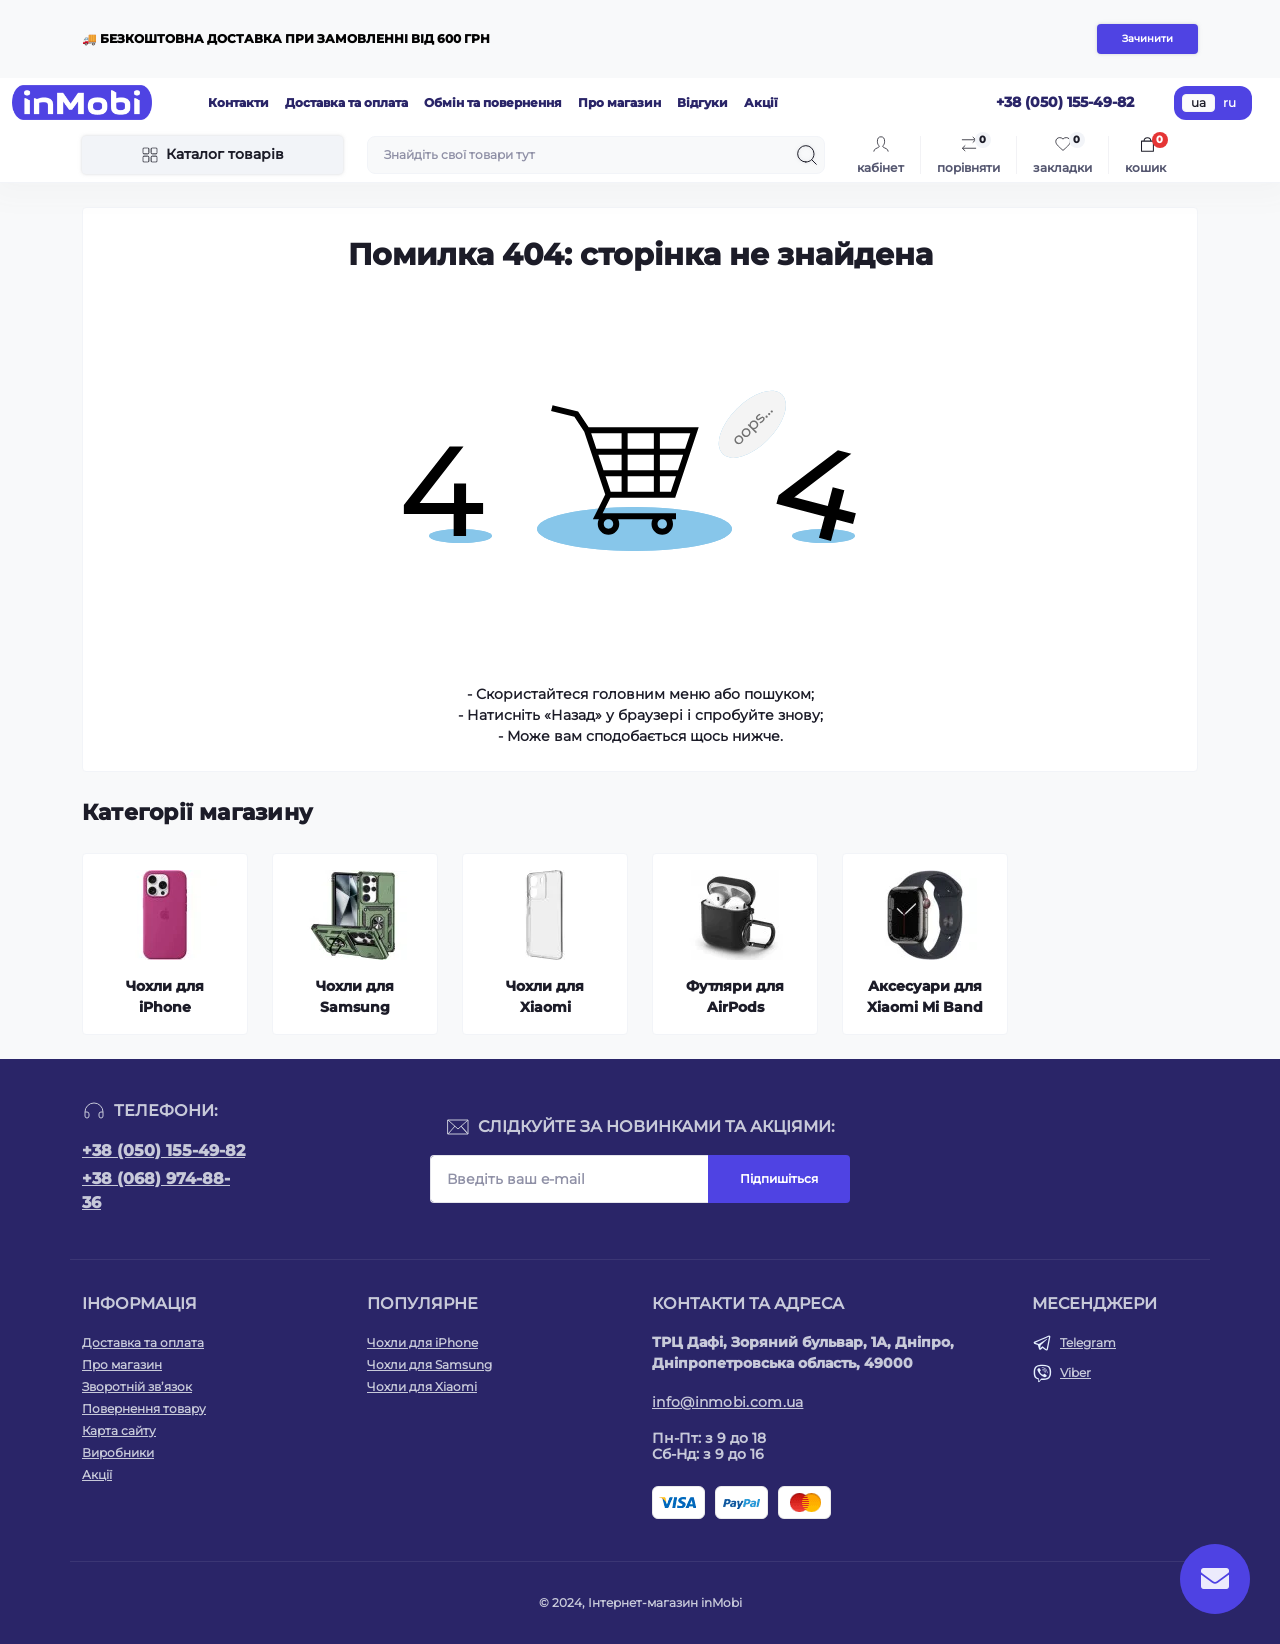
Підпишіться (779, 1178)
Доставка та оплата (346, 102)
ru (1229, 102)
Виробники (118, 1452)
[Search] (807, 155)
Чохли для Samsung (429, 1364)
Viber (1075, 1372)
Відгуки (702, 102)
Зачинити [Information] (1147, 38)
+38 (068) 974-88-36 (156, 1190)
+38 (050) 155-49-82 (163, 1150)
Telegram (1088, 1342)
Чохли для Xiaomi (422, 1386)
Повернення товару (144, 1408)
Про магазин (619, 102)
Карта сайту (119, 1430)
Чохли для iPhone (422, 1342)
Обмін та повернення (493, 102)
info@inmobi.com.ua (727, 1402)
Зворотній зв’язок (137, 1386)
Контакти (238, 102)
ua (1198, 102)
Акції (761, 102)
